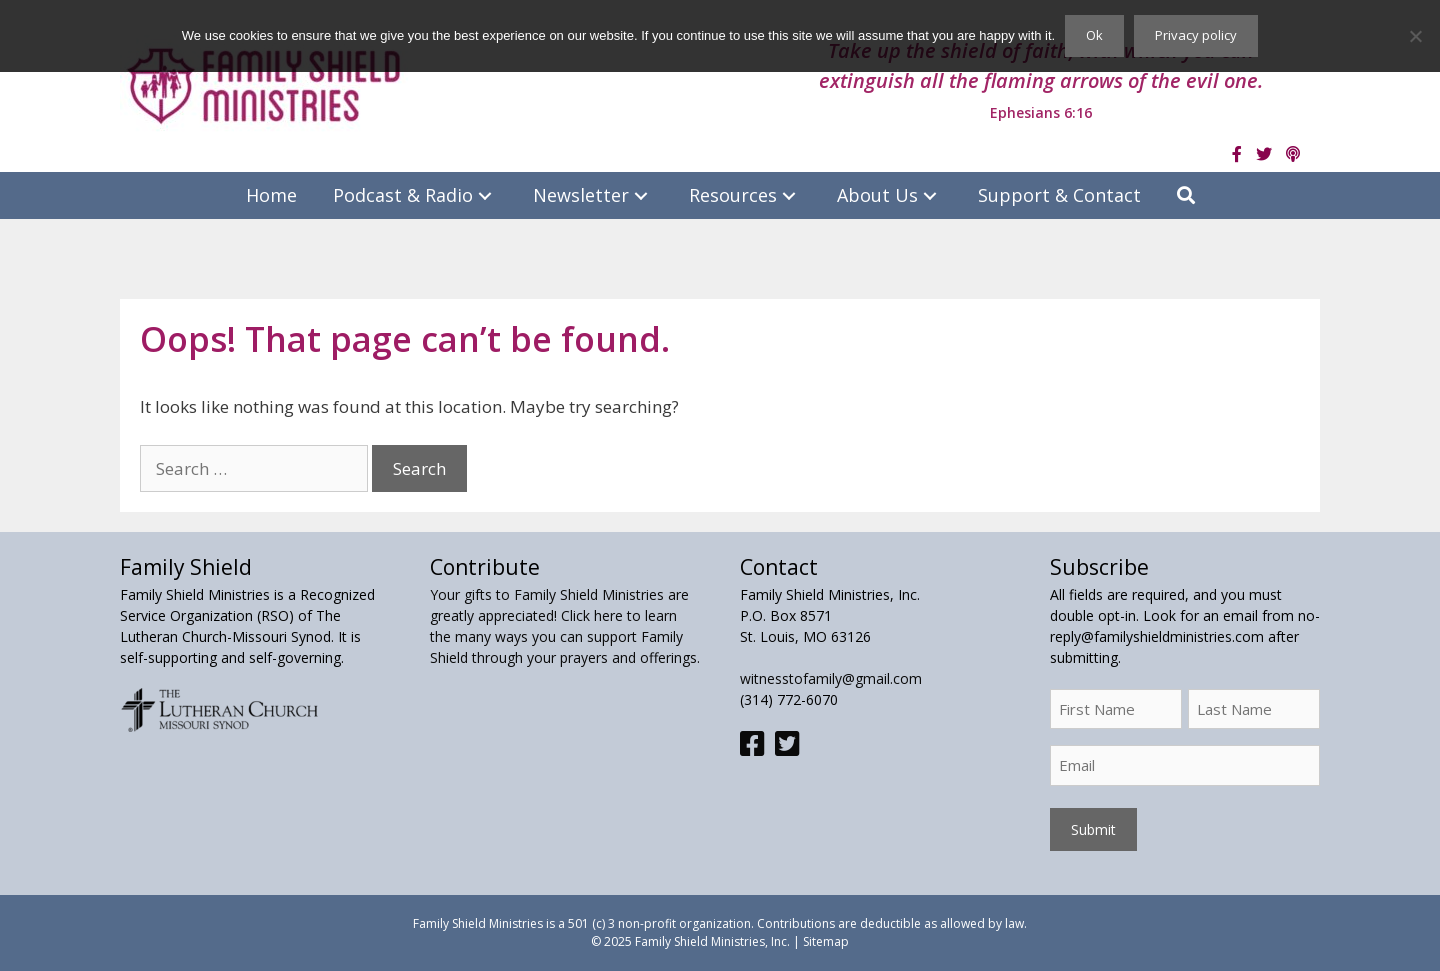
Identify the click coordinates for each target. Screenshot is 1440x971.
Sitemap (826, 941)
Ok (1094, 35)
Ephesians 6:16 (1041, 112)
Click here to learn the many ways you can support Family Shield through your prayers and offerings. (565, 636)
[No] (1415, 36)
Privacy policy (1196, 35)
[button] (485, 195)
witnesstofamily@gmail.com (831, 678)
